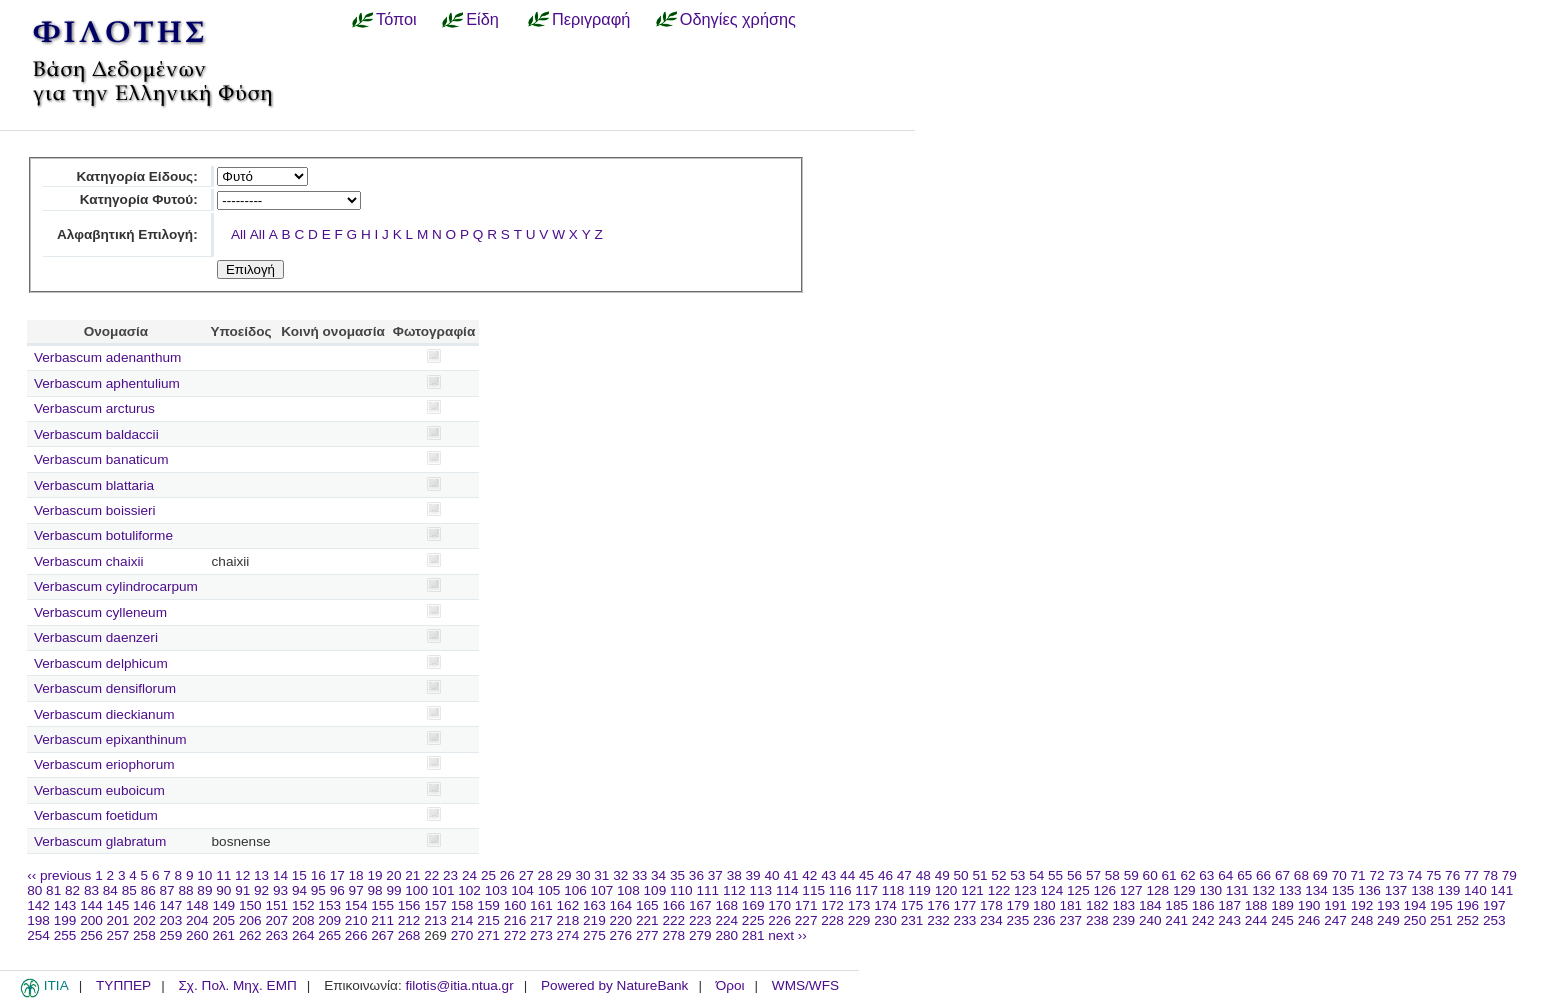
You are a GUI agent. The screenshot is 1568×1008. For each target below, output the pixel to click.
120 (946, 890)
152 (303, 905)
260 (197, 935)
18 (356, 875)
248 (1362, 920)
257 (118, 935)
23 (450, 875)
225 (753, 920)
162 (568, 905)
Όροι (730, 985)
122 (999, 890)
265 (329, 935)
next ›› (787, 935)
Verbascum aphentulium (107, 383)
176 (938, 905)
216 (515, 920)
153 (329, 905)
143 (65, 905)
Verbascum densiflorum (105, 688)
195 (1441, 905)
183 (1123, 905)
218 (568, 920)
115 (813, 890)
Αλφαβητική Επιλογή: (127, 234)
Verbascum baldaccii (96, 434)
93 (280, 890)
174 (885, 905)
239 (1123, 920)
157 (435, 905)
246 (1309, 920)
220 (621, 920)
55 (1055, 875)
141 (1502, 890)
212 (409, 920)
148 (197, 905)
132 (1263, 890)
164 (621, 905)
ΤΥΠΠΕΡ (123, 985)
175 (912, 905)
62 (1187, 875)
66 (1263, 875)
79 (1509, 875)
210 (356, 920)
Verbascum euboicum (99, 790)
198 (38, 920)
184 (1150, 905)
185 (1176, 905)
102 (469, 890)
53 (1017, 875)
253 (1494, 920)
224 (726, 920)
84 (110, 890)
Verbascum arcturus (94, 408)
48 (923, 875)
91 (242, 890)
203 (171, 920)
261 (223, 935)
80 (34, 890)
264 (303, 935)
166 (673, 905)
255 (65, 935)
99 (393, 890)
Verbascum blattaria (94, 485)
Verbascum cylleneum (100, 612)
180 (1044, 905)
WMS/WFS (805, 985)
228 (832, 920)
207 (276, 920)
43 (828, 875)
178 (991, 905)
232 (938, 920)
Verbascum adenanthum (107, 357)
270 (462, 935)
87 (167, 890)
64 (1225, 875)
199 (65, 920)
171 (806, 905)
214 (462, 920)
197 (1494, 905)
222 (673, 920)
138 (1422, 890)
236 (1044, 920)
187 (1229, 905)
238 (1097, 920)
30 (582, 875)
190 (1309, 905)
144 (91, 905)
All (238, 234)
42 (809, 875)
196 (1468, 905)
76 (1452, 875)
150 (250, 905)
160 (515, 905)
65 (1244, 875)
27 (526, 875)
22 (431, 875)
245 (1282, 920)
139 (1449, 890)
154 (356, 905)
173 (859, 905)
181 (1070, 905)
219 (594, 920)
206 (250, 920)
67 (1282, 875)
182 (1097, 905)
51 (979, 875)
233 (965, 920)
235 (1018, 920)
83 (91, 890)
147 (171, 905)
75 (1433, 875)
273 (541, 935)
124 (1052, 890)
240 (1150, 920)
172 (832, 905)
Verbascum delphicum (101, 663)
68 (1301, 875)
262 (250, 935)
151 (276, 905)
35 (677, 875)
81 (53, 890)
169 (753, 905)
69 (1320, 875)
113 (760, 890)
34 (658, 875)
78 (1490, 875)
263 (276, 935)
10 (204, 875)
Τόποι (396, 19)
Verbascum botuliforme (103, 535)
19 (374, 875)
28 (545, 875)
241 (1176, 920)
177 (965, 905)
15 (299, 875)
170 (779, 905)
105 (549, 890)
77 (1471, 875)
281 (753, 935)
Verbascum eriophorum (104, 764)
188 (1256, 905)
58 (1112, 875)
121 (972, 890)
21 (412, 875)
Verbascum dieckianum (104, 714)
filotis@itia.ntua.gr (459, 985)
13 (261, 875)
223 (700, 920)
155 (382, 905)
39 (753, 875)
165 (647, 905)
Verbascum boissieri (95, 510)
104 (522, 890)
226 (779, 920)
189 (1282, 905)
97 (356, 890)
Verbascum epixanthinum (110, 739)
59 (1131, 875)
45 (866, 875)
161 (541, 905)
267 (382, 935)
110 (681, 890)
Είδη (482, 19)
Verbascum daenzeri (96, 637)
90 (223, 890)
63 (1206, 875)
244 (1256, 920)
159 (488, 905)
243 (1229, 920)
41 (790, 875)
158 (462, 905)
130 (1210, 890)
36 (696, 875)
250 (1415, 920)
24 (469, 875)
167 (700, 905)
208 (303, 920)
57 (1093, 875)
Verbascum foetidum (96, 815)
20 (393, 875)
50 (961, 875)
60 (1150, 875)
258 (144, 935)
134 (1316, 890)
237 (1070, 920)
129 (1184, 890)
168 (726, 905)
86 (148, 890)
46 (885, 875)
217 (541, 920)
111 (707, 890)
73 (1395, 875)
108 (628, 890)
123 (1025, 890)
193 (1388, 905)
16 (318, 875)
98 (375, 890)
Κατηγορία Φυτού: (139, 199)
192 (1362, 905)
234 (991, 920)
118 (893, 890)
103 (496, 890)
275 (594, 935)
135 (1343, 890)
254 (38, 935)
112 (734, 890)
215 (488, 920)
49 (942, 875)
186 (1203, 905)
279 (700, 935)
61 (1169, 875)
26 (507, 875)
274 (568, 935)
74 (1414, 875)
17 (337, 875)
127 (1131, 890)
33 (639, 875)
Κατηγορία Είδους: (136, 176)
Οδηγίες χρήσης (738, 19)
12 (242, 875)
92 (261, 890)
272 (515, 935)
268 (409, 935)
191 (1335, 905)
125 (1078, 890)
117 (866, 890)
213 (435, 920)
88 (185, 890)
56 (1074, 875)
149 (223, 905)
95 (318, 890)
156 (409, 905)
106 (575, 890)
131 (1237, 890)
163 (594, 905)
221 (647, 920)
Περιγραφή (591, 19)
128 (1157, 890)
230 (885, 920)
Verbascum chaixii (89, 561)
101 (443, 890)
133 (1290, 890)
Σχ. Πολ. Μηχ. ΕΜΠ (237, 985)
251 (1441, 920)
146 (144, 905)
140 (1475, 890)
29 (564, 875)
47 (904, 875)
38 (734, 875)
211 (382, 920)
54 (1036, 875)
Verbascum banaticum (101, 459)
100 (416, 890)
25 (488, 875)
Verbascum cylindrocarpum (116, 586)
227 (806, 920)
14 (280, 875)
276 (621, 935)
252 (1468, 920)
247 (1335, 920)
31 (601, 875)
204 (197, 920)
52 (998, 875)
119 (919, 890)
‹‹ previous (59, 875)
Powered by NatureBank (614, 985)
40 (771, 875)
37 (715, 875)
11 (223, 875)
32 (620, 875)
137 (1396, 890)
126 (1105, 890)
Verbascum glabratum (100, 841)
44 (847, 875)
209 (329, 920)
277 (647, 935)
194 (1415, 905)
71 (1358, 875)
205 (223, 920)
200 (91, 920)
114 (787, 890)
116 (840, 890)
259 (171, 935)
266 (356, 935)
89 (204, 890)
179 (1018, 905)
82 (72, 890)
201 (118, 920)
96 (337, 890)
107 (602, 890)
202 (144, 920)
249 (1388, 920)
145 (118, 905)
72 (1376, 875)
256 (91, 935)
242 (1203, 920)
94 (299, 890)
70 (1339, 875)
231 (912, 920)
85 (129, 890)
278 (673, 935)
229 (859, 920)
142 (38, 905)
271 (488, 935)
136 (1369, 890)
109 (655, 890)
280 (726, 935)
